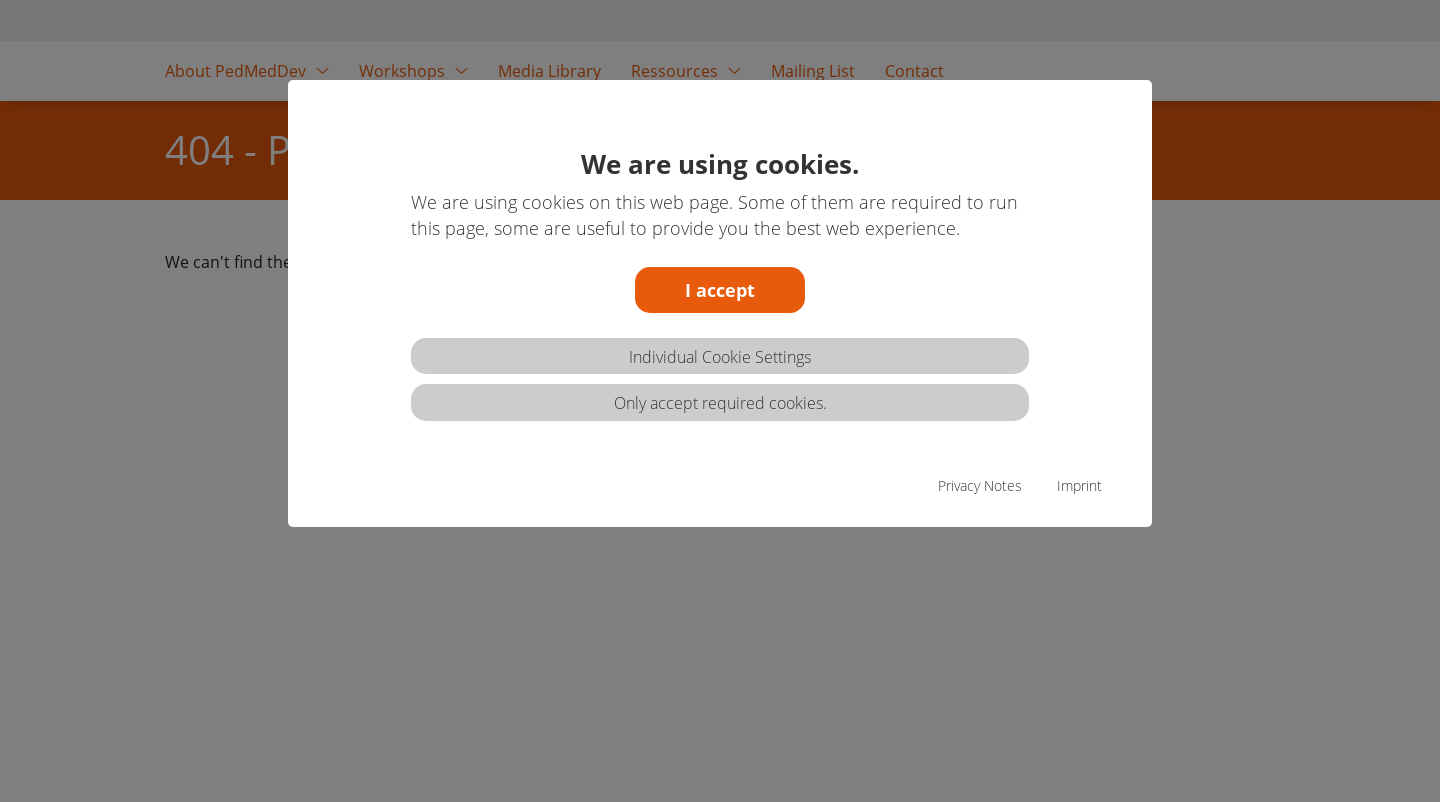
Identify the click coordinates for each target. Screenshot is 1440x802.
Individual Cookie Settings (720, 357)
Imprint (1079, 485)
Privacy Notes (980, 485)
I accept (720, 290)
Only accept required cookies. (720, 403)
